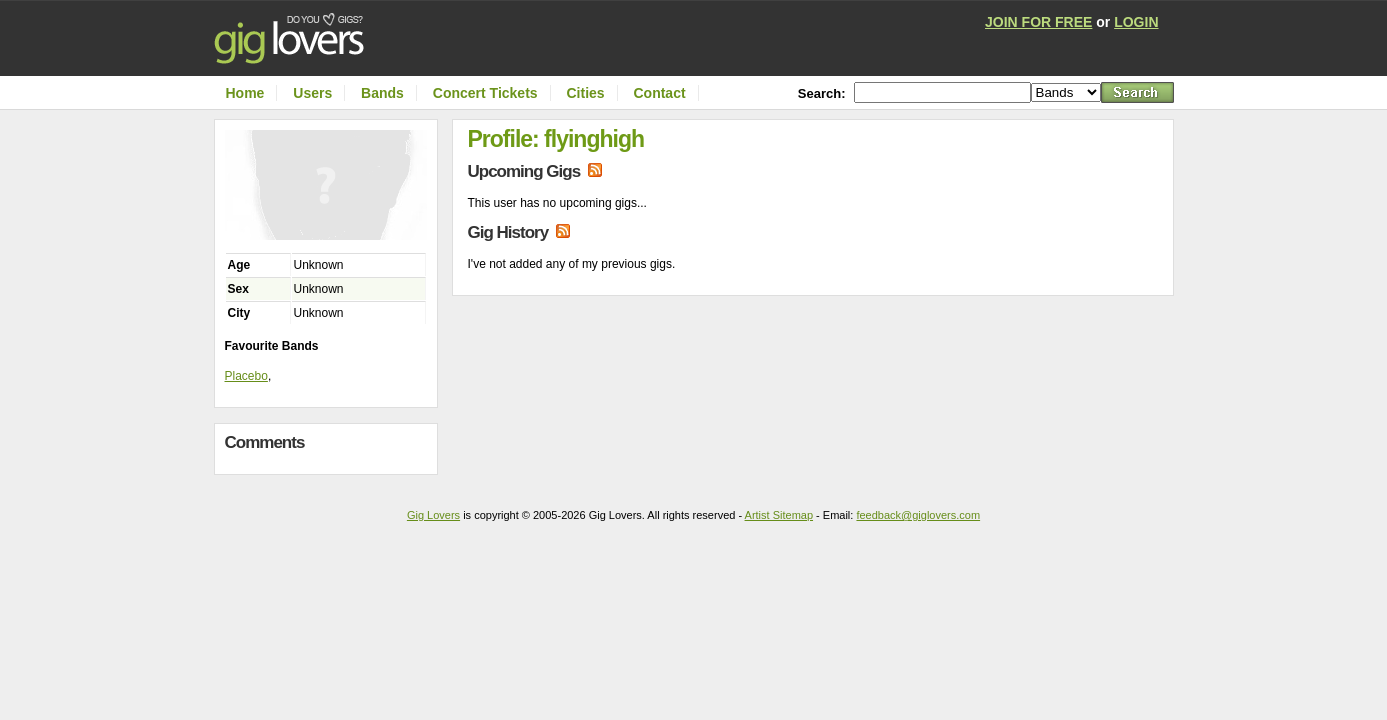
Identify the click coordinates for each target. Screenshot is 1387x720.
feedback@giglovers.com (918, 515)
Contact (659, 93)
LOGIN (1136, 22)
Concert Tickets (485, 93)
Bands (382, 93)
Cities (585, 93)
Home (245, 93)
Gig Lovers (433, 515)
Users (312, 93)
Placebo (246, 376)
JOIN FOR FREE (1038, 22)
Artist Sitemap (779, 515)
